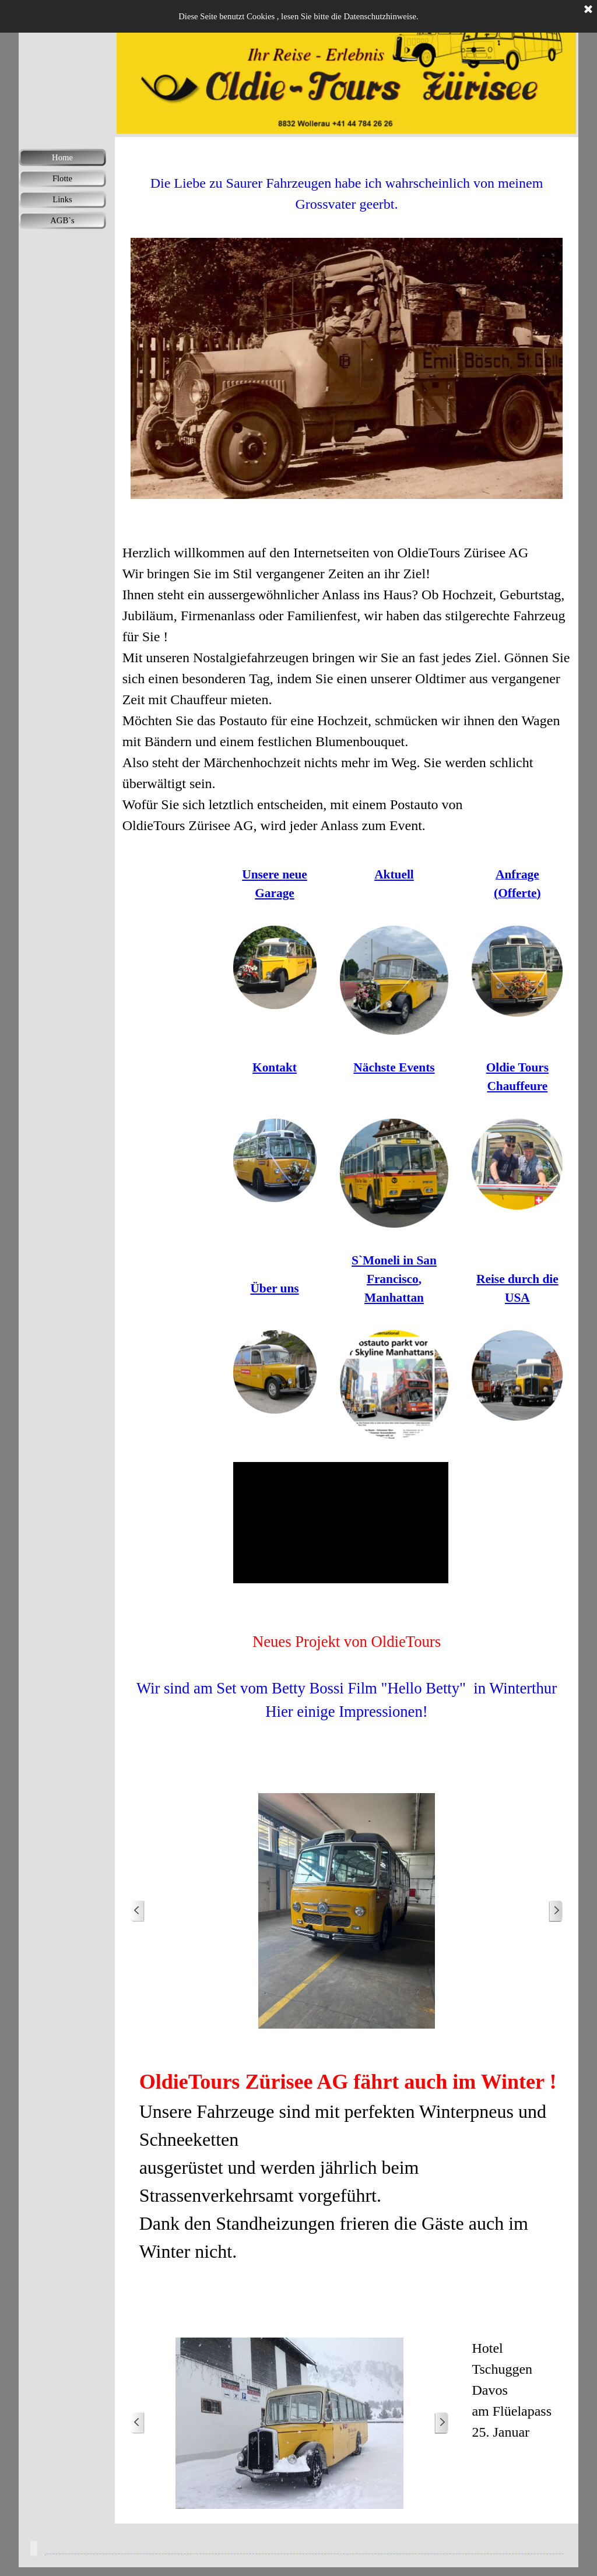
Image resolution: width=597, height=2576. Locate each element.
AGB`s (62, 220)
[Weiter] (556, 1911)
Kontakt (274, 1067)
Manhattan (394, 1298)
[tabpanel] (347, 183)
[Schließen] (588, 10)
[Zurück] (138, 1911)
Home (62, 157)
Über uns (274, 1288)
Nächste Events (393, 1067)
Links (62, 199)
